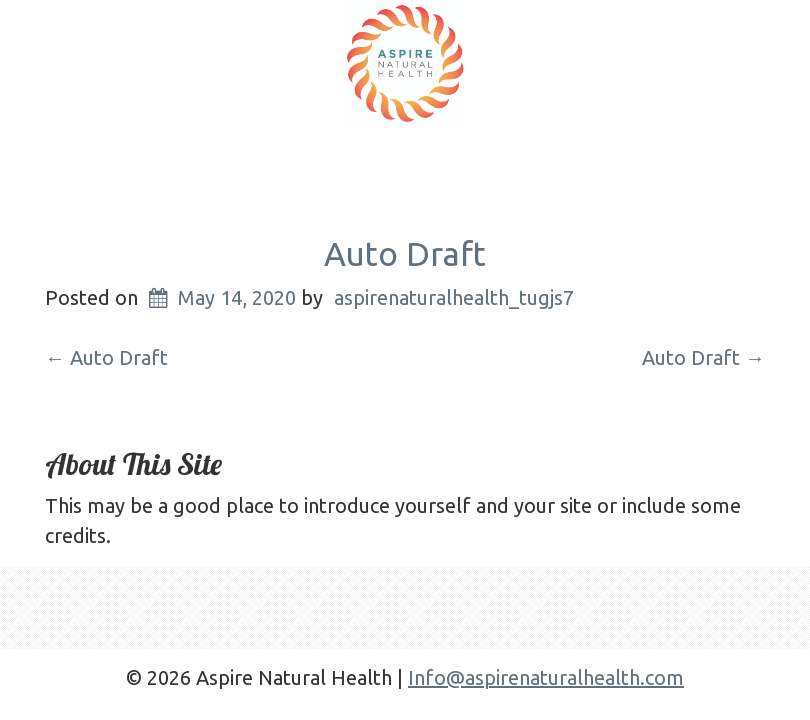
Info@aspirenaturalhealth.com (546, 677)
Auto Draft (405, 253)
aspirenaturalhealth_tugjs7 (454, 297)
